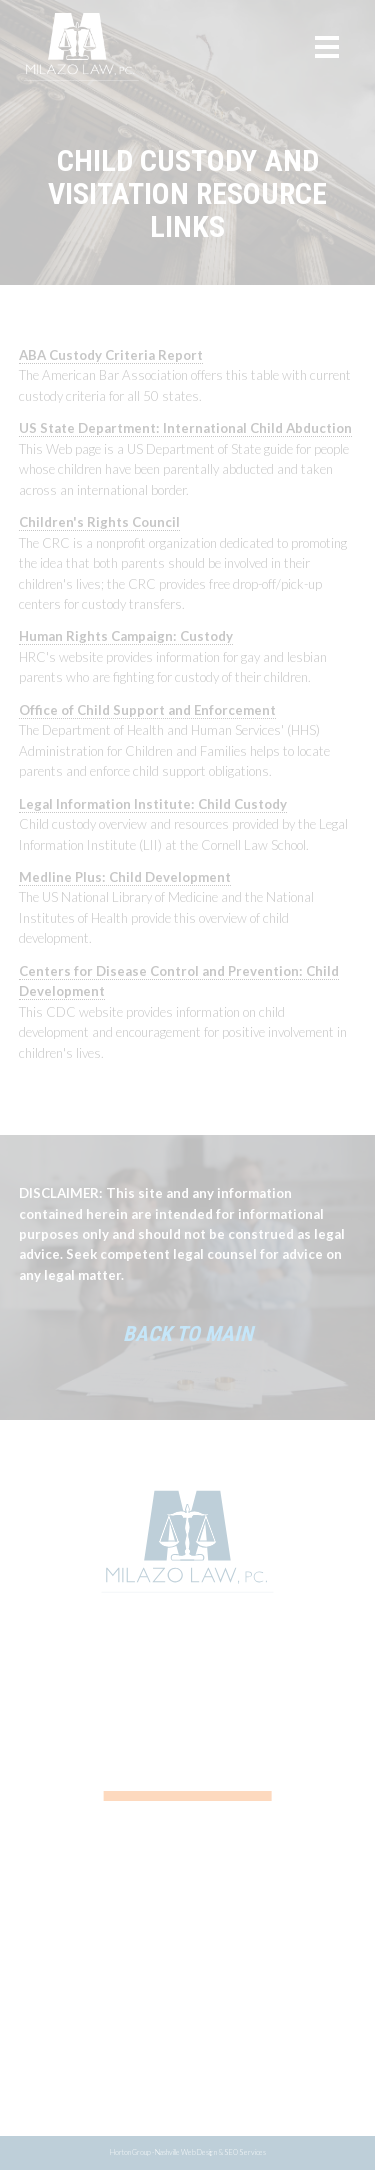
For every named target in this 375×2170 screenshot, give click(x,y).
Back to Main (188, 1334)
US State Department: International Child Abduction (185, 428)
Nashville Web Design (186, 2152)
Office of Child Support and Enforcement (147, 710)
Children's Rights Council (99, 522)
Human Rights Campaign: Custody (126, 636)
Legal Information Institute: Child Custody (153, 804)
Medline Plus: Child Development (125, 877)
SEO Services (245, 2152)
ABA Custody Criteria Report (111, 355)
